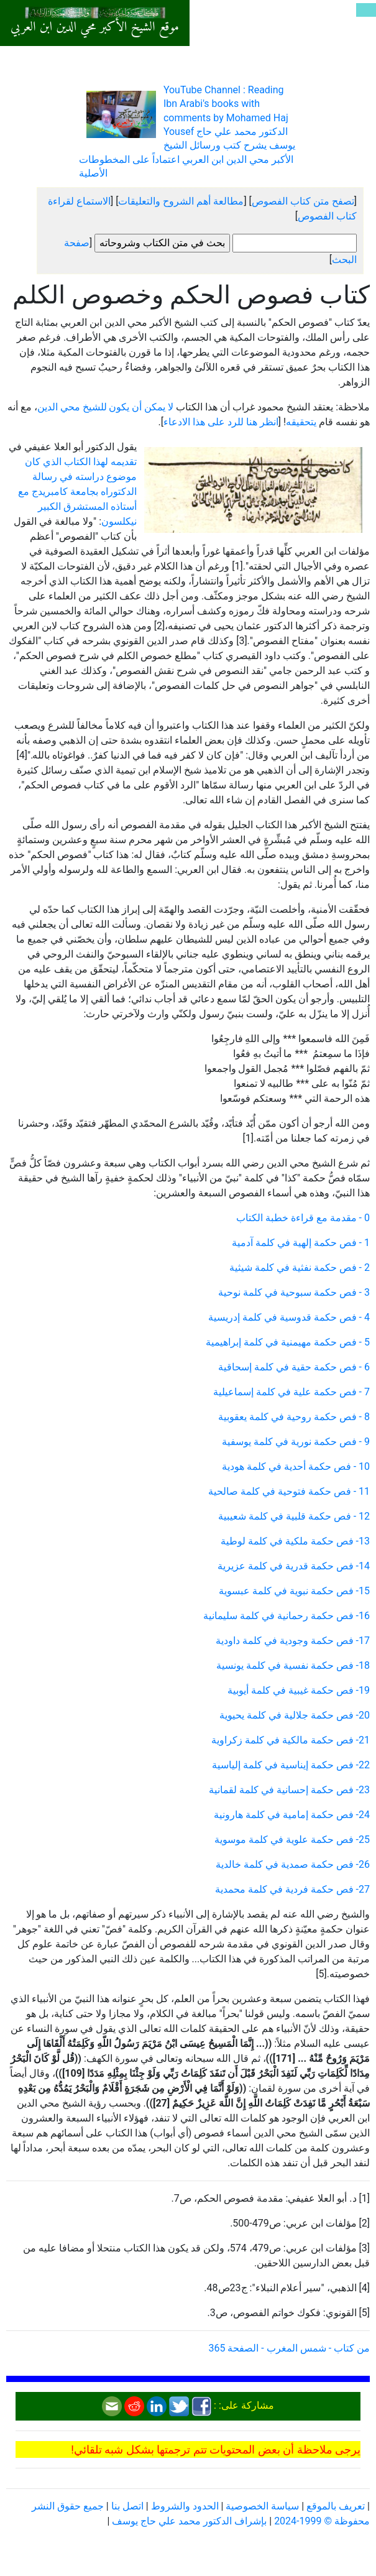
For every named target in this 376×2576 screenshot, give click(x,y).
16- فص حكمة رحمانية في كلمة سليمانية (286, 1616)
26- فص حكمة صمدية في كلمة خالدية (293, 1864)
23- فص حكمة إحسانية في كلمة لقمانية (289, 1790)
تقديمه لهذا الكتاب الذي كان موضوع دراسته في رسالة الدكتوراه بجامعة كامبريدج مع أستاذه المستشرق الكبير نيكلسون (77, 491)
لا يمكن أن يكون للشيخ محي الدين (105, 407)
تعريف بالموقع (335, 2506)
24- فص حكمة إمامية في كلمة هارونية (292, 1815)
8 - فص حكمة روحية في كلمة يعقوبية (294, 1417)
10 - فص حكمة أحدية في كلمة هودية (296, 1466)
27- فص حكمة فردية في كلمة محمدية (292, 1889)
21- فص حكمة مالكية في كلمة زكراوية (290, 1740)
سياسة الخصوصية (262, 2506)
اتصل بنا (127, 2506)
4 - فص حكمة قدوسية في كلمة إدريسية (289, 1317)
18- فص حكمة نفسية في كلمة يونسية (293, 1665)
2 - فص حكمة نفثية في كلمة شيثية (299, 1267)
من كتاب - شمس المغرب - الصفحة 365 (289, 2348)
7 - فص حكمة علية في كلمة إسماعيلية (291, 1392)
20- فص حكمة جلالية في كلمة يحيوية (294, 1715)
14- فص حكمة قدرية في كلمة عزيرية (294, 1566)
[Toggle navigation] (366, 10)
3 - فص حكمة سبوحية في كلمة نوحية (294, 1292)
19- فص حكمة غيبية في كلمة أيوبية (298, 1690)
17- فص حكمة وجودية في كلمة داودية (293, 1640)
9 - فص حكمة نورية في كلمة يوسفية (296, 1441)
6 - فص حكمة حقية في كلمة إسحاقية (294, 1367)
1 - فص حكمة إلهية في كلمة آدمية (301, 1243)
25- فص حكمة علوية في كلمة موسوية (292, 1839)
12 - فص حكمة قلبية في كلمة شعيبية (294, 1516)
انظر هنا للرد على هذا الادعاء (220, 422)
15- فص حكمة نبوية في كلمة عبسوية (294, 1591)
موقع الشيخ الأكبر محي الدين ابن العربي (95, 27)
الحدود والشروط (185, 2506)
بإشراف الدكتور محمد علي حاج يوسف (189, 2521)
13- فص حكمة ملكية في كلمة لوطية (295, 1541)
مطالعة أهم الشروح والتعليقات (181, 201)
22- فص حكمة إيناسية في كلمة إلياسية (291, 1765)
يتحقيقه (301, 422)
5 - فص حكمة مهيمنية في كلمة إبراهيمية (288, 1342)
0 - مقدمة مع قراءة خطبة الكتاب (303, 1218)
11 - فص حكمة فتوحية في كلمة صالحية (289, 1491)
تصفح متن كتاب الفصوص (303, 201)
